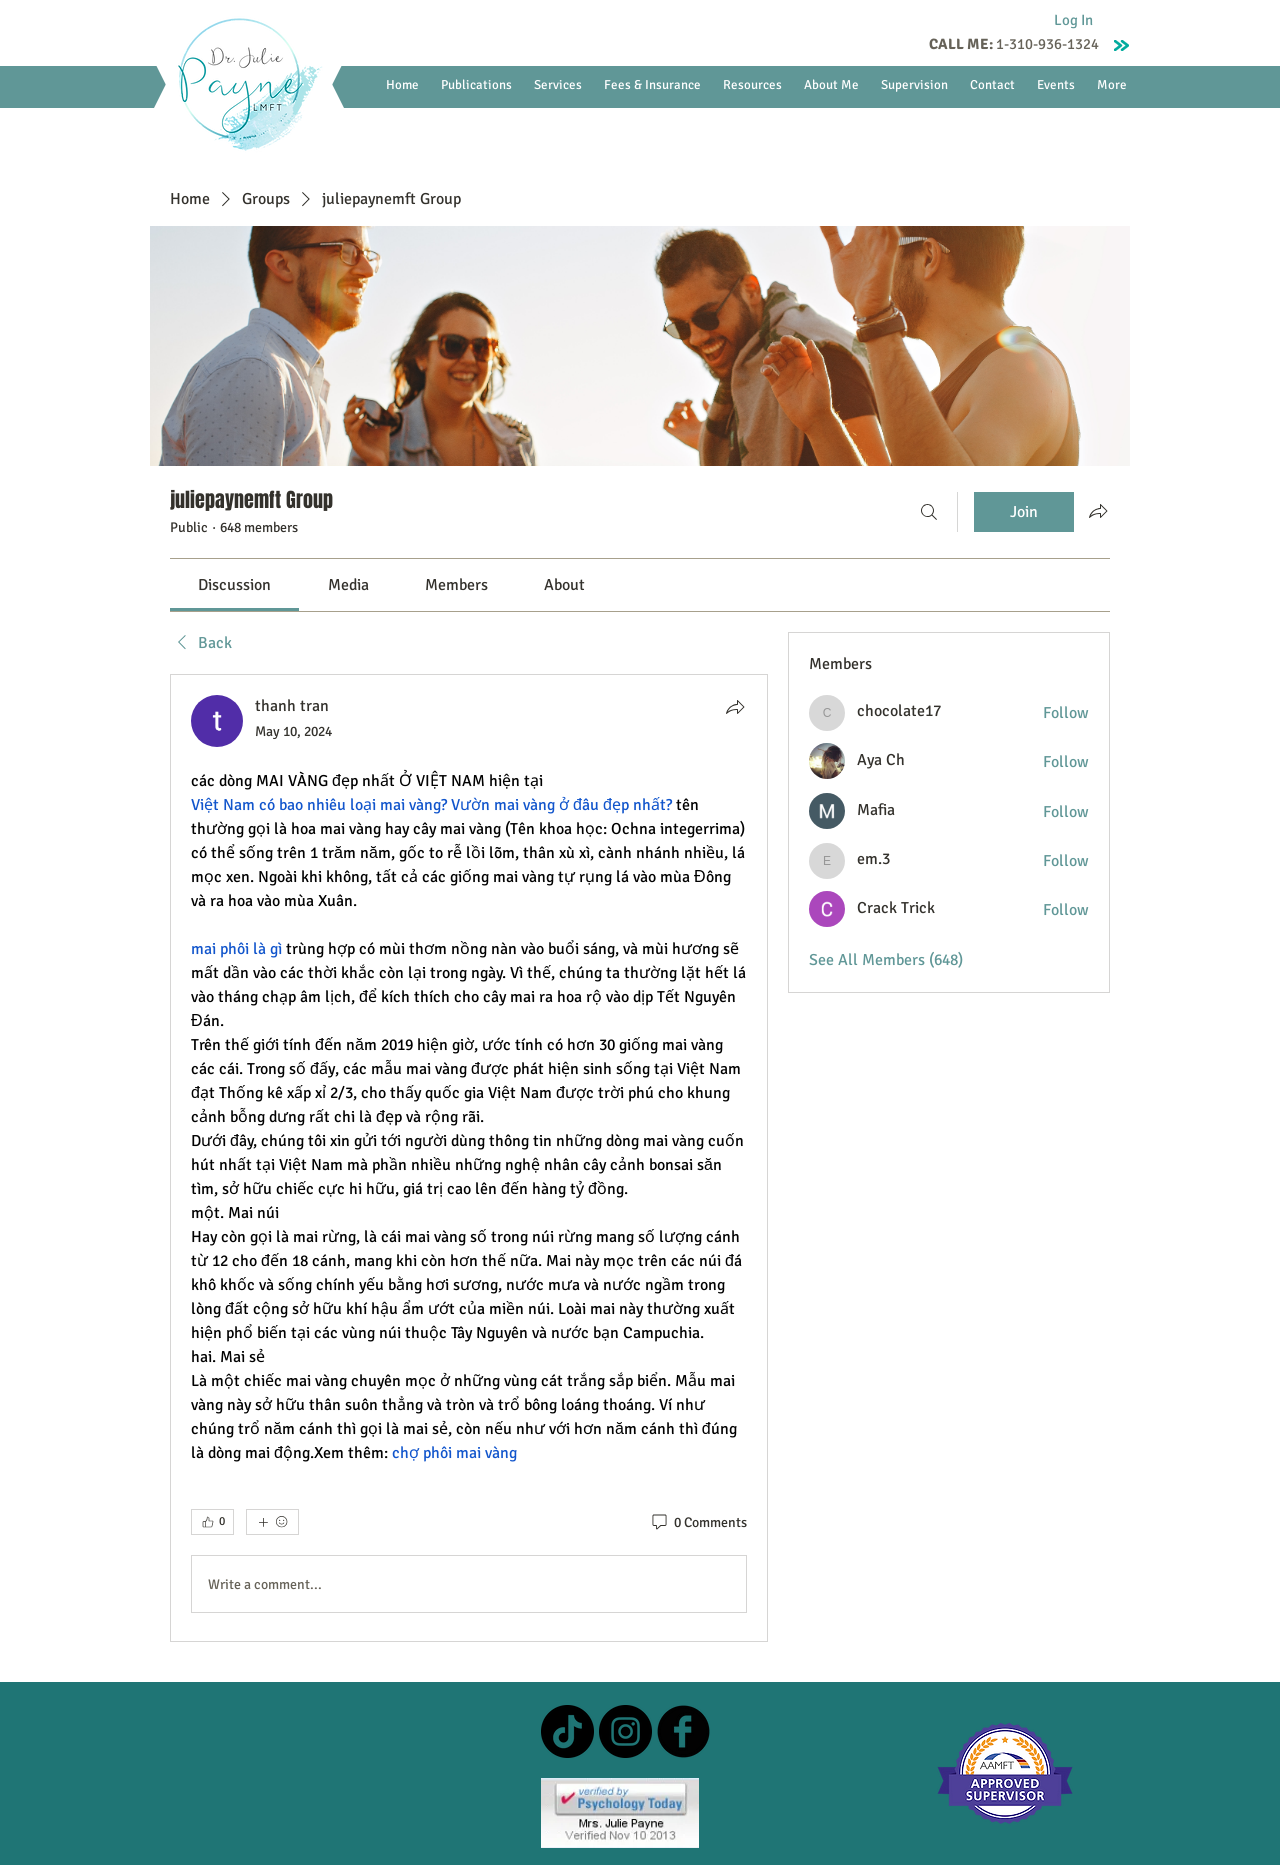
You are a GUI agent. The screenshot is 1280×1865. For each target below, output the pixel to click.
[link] (234, 585)
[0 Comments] (698, 1523)
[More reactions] (272, 1522)
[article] (469, 1158)
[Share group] (1098, 511)
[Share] (735, 707)
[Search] (929, 512)
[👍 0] (212, 1522)
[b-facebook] (683, 1731)
